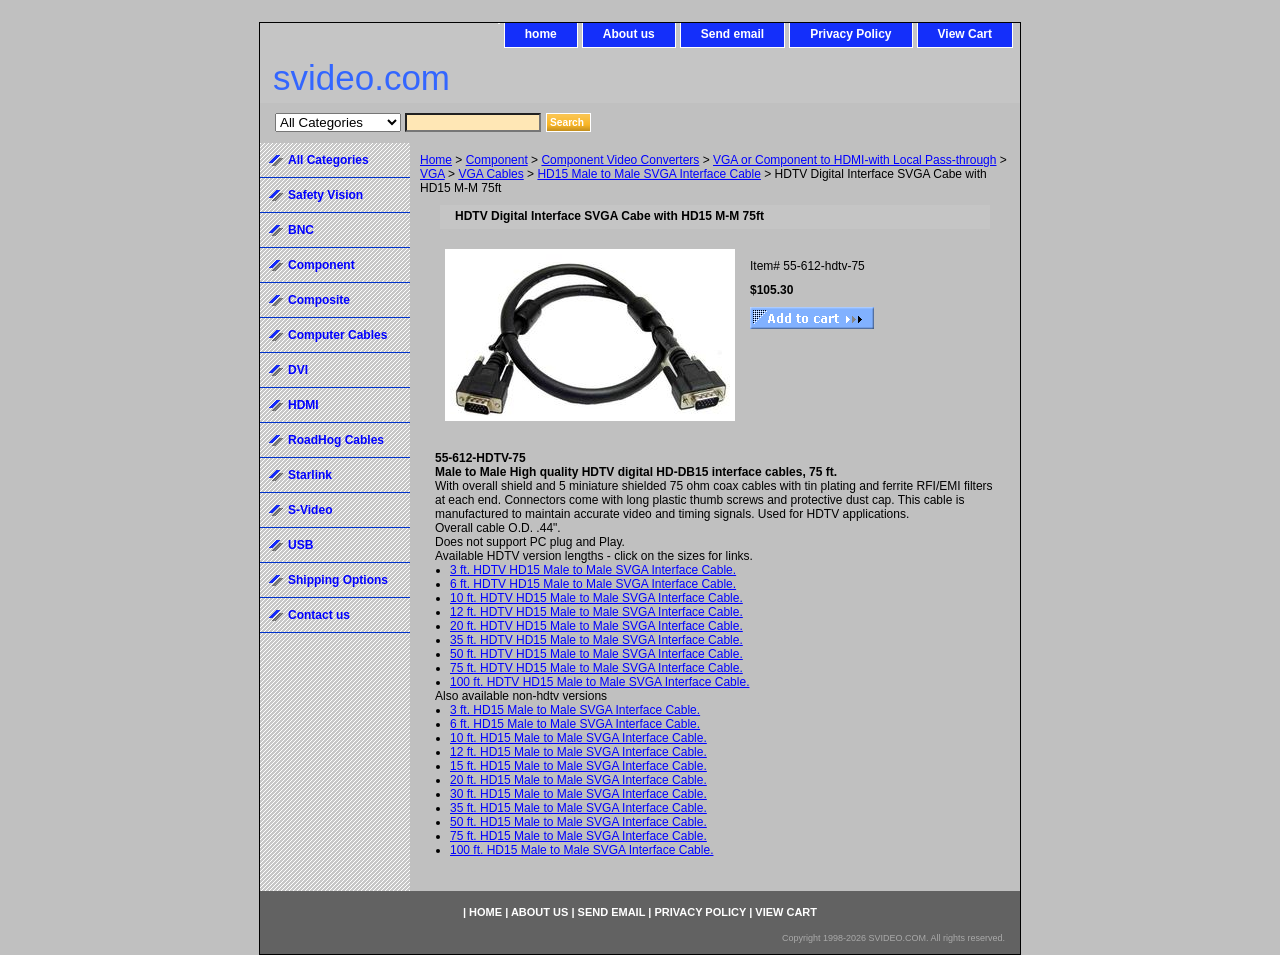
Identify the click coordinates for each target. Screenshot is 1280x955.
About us (629, 34)
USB (300, 545)
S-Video (310, 510)
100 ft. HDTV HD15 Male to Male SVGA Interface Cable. (599, 682)
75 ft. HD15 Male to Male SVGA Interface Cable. (578, 836)
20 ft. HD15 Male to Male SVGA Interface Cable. (578, 780)
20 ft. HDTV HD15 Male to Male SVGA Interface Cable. (596, 626)
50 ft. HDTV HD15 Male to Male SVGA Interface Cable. (596, 654)
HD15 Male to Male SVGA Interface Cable (648, 174)
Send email (732, 34)
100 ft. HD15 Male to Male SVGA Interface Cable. (581, 850)
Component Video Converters (620, 160)
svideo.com (361, 77)
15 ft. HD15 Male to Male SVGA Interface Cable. (578, 766)
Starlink (310, 475)
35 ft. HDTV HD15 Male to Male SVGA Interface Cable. (596, 640)
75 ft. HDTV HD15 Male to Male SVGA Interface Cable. (596, 668)
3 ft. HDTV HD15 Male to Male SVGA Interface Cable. (593, 570)
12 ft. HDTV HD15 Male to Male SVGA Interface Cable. (596, 612)
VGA (432, 174)
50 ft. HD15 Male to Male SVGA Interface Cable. (578, 822)
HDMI (303, 405)
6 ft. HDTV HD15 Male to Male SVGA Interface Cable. (593, 584)
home (541, 34)
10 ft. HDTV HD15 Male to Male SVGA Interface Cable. (596, 598)
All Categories (328, 160)
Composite (319, 300)
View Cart (965, 34)
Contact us (319, 615)
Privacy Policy (850, 34)
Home (436, 160)
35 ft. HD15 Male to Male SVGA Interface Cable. (578, 808)
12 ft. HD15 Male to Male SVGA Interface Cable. (578, 752)
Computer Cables (337, 335)
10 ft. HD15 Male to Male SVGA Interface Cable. (578, 738)
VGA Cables (490, 174)
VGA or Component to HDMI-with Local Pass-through (854, 160)
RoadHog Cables (336, 440)
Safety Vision (325, 195)
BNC (301, 230)
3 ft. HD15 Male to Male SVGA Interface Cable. (575, 710)
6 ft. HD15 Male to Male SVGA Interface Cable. (575, 724)
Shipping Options (338, 580)
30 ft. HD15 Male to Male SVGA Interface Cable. (578, 794)
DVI (298, 370)
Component (497, 160)
